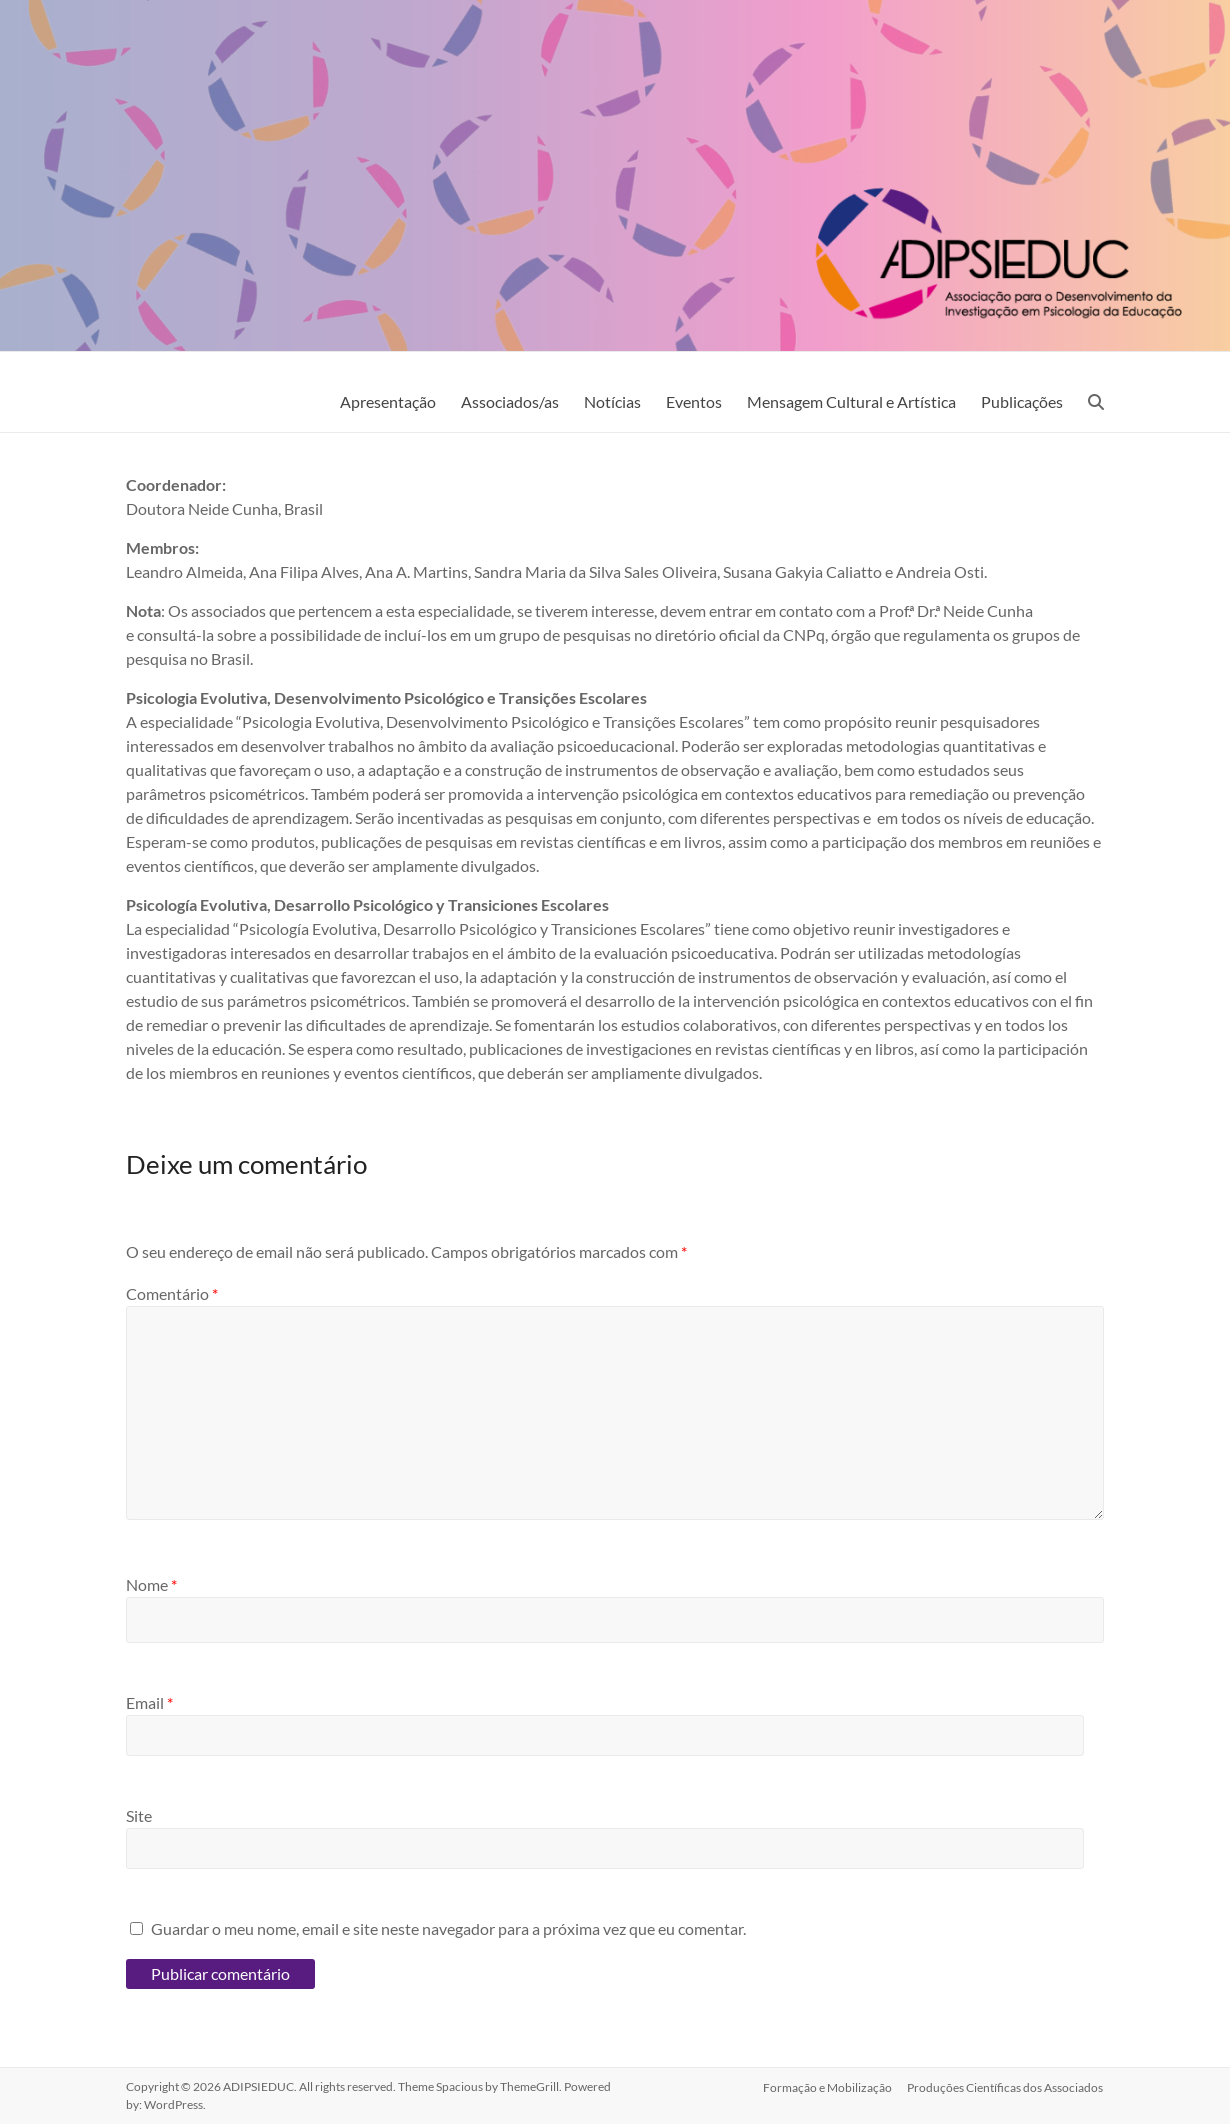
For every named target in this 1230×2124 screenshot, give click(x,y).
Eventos (694, 401)
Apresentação (388, 401)
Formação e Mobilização (827, 2086)
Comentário (172, 1293)
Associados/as (510, 401)
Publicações (1022, 401)
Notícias (612, 401)
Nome (151, 1584)
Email (149, 1702)
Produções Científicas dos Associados (1006, 2086)
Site (139, 1815)
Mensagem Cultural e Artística (851, 401)
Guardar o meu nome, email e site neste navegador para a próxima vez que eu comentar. (448, 1928)
